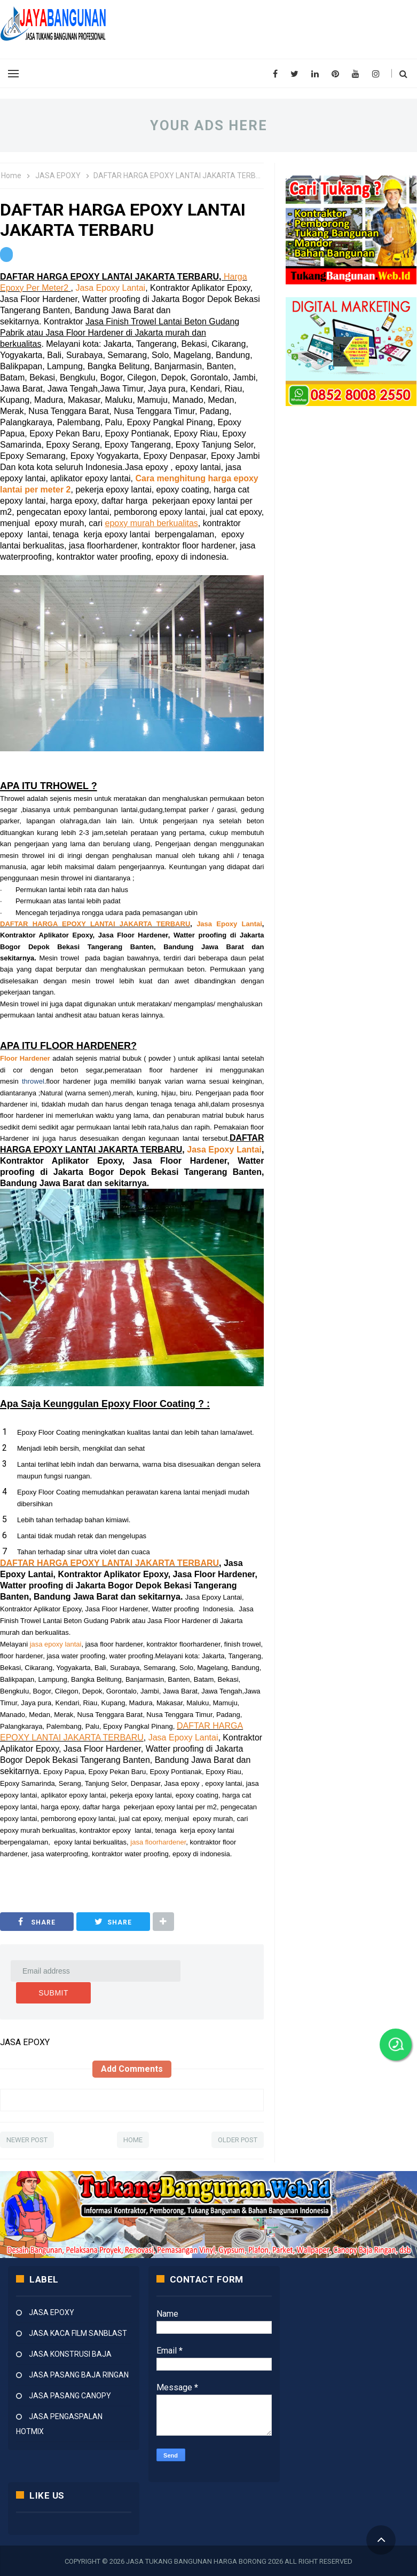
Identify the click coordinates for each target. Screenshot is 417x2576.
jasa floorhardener (158, 1842)
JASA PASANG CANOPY (70, 2395)
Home (133, 2139)
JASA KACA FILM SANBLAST (78, 2332)
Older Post (237, 2139)
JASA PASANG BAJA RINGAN (79, 2374)
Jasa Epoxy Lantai (110, 287)
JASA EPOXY (51, 2312)
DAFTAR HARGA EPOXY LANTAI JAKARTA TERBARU (95, 924)
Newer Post (27, 2139)
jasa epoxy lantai (56, 1644)
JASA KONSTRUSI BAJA (70, 2353)
